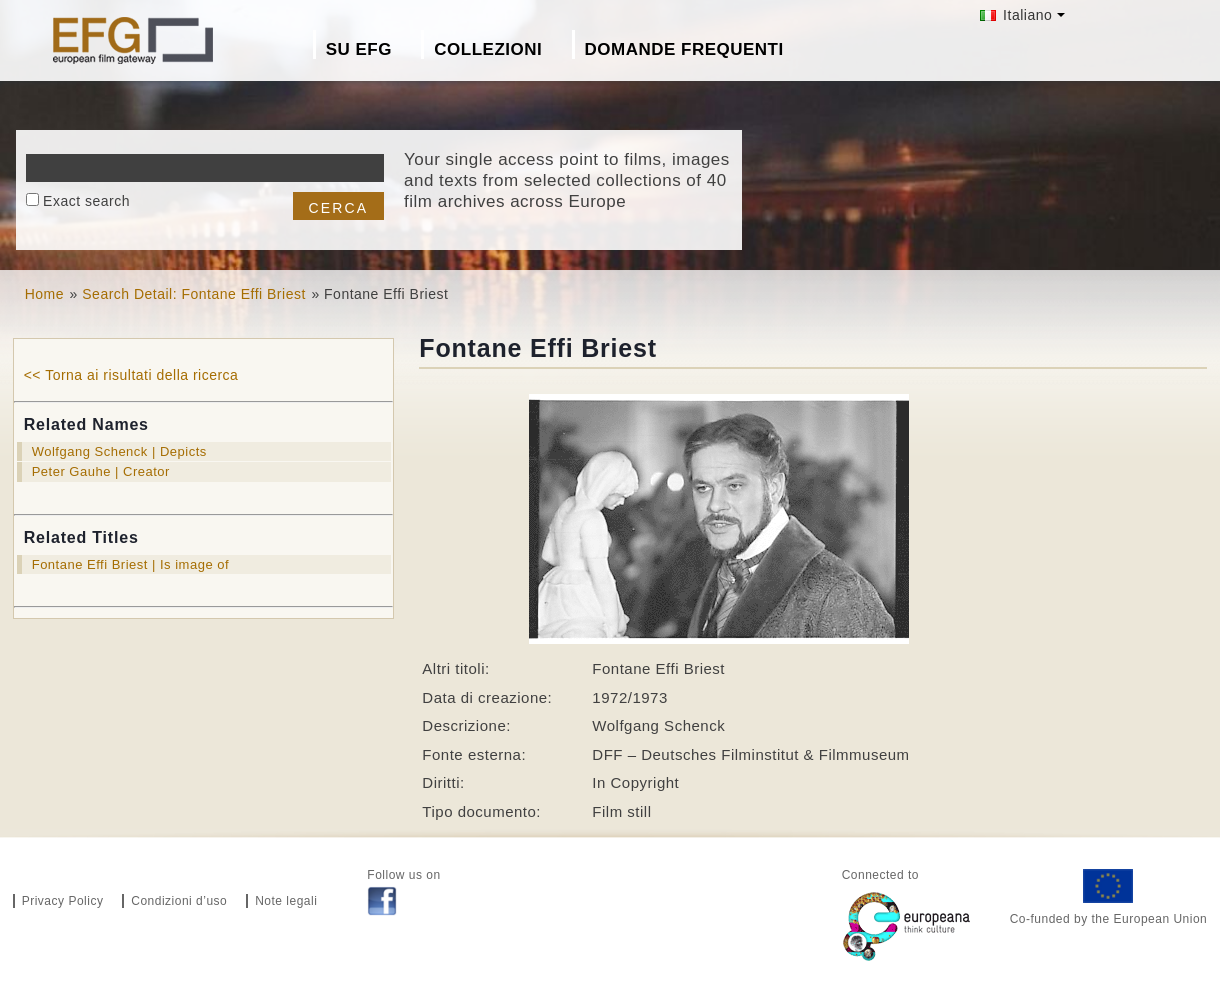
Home (44, 294)
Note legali (286, 901)
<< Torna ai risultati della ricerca (131, 375)
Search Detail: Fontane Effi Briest (194, 294)
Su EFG (359, 49)
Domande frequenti (684, 49)
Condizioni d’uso (179, 901)
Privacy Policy (63, 901)
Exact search (86, 201)
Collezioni (488, 49)
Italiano (1016, 15)
